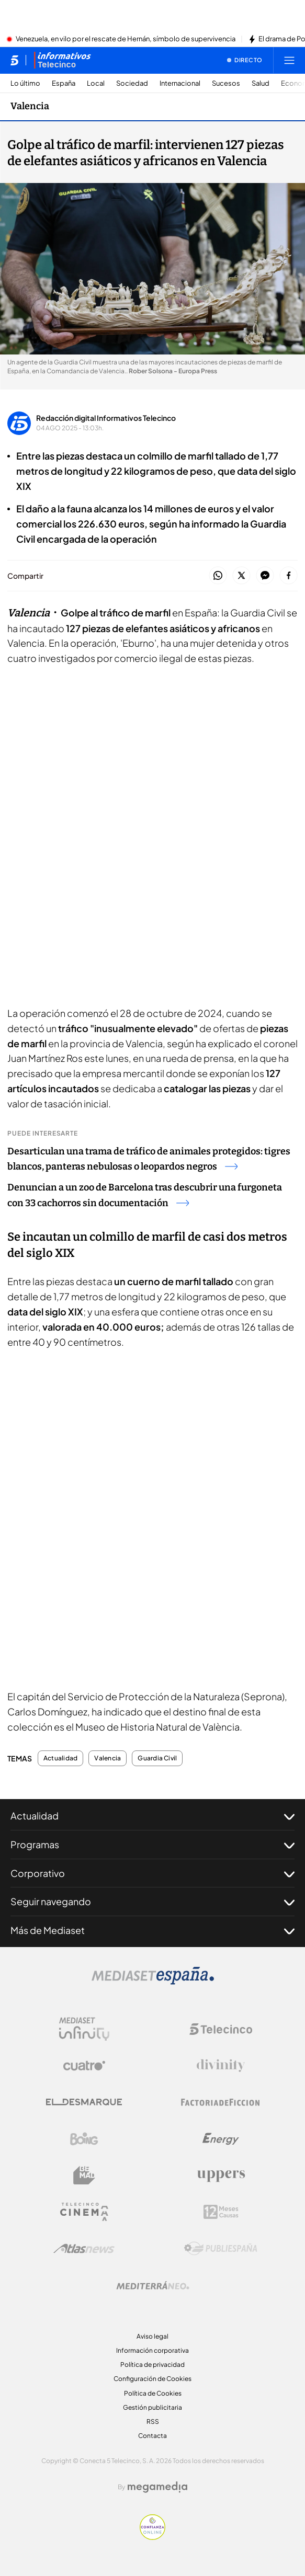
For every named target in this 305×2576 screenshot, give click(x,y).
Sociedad (132, 83)
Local (96, 83)
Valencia (107, 1758)
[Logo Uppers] (220, 2175)
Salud (260, 83)
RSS (152, 2421)
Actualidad (60, 1758)
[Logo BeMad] (84, 2175)
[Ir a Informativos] (62, 60)
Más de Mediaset (152, 1930)
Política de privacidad (152, 2364)
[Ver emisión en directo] (245, 60)
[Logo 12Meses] (221, 2212)
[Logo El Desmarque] (84, 2102)
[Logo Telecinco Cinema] (84, 2212)
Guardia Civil (157, 1758)
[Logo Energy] (220, 2139)
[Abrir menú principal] (289, 60)
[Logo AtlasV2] (84, 2248)
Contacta (152, 2436)
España (63, 83)
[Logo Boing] (84, 2139)
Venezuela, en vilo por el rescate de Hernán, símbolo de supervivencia (125, 39)
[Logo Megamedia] (157, 2487)
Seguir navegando (152, 1901)
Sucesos (226, 83)
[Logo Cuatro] (84, 2066)
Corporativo (152, 1873)
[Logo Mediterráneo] (152, 2285)
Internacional (180, 83)
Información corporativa (152, 2350)
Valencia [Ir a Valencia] (29, 106)
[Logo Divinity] (221, 2066)
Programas (152, 1844)
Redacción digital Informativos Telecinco (106, 417)
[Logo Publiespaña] (220, 2249)
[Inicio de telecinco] (14, 60)
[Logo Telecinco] (220, 2029)
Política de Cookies (153, 2393)
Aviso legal (152, 2336)
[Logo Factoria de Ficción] (221, 2102)
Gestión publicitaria (152, 2407)
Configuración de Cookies (152, 2379)
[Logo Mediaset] (153, 1981)
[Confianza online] (152, 2537)
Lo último (25, 83)
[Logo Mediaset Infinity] (84, 2029)
